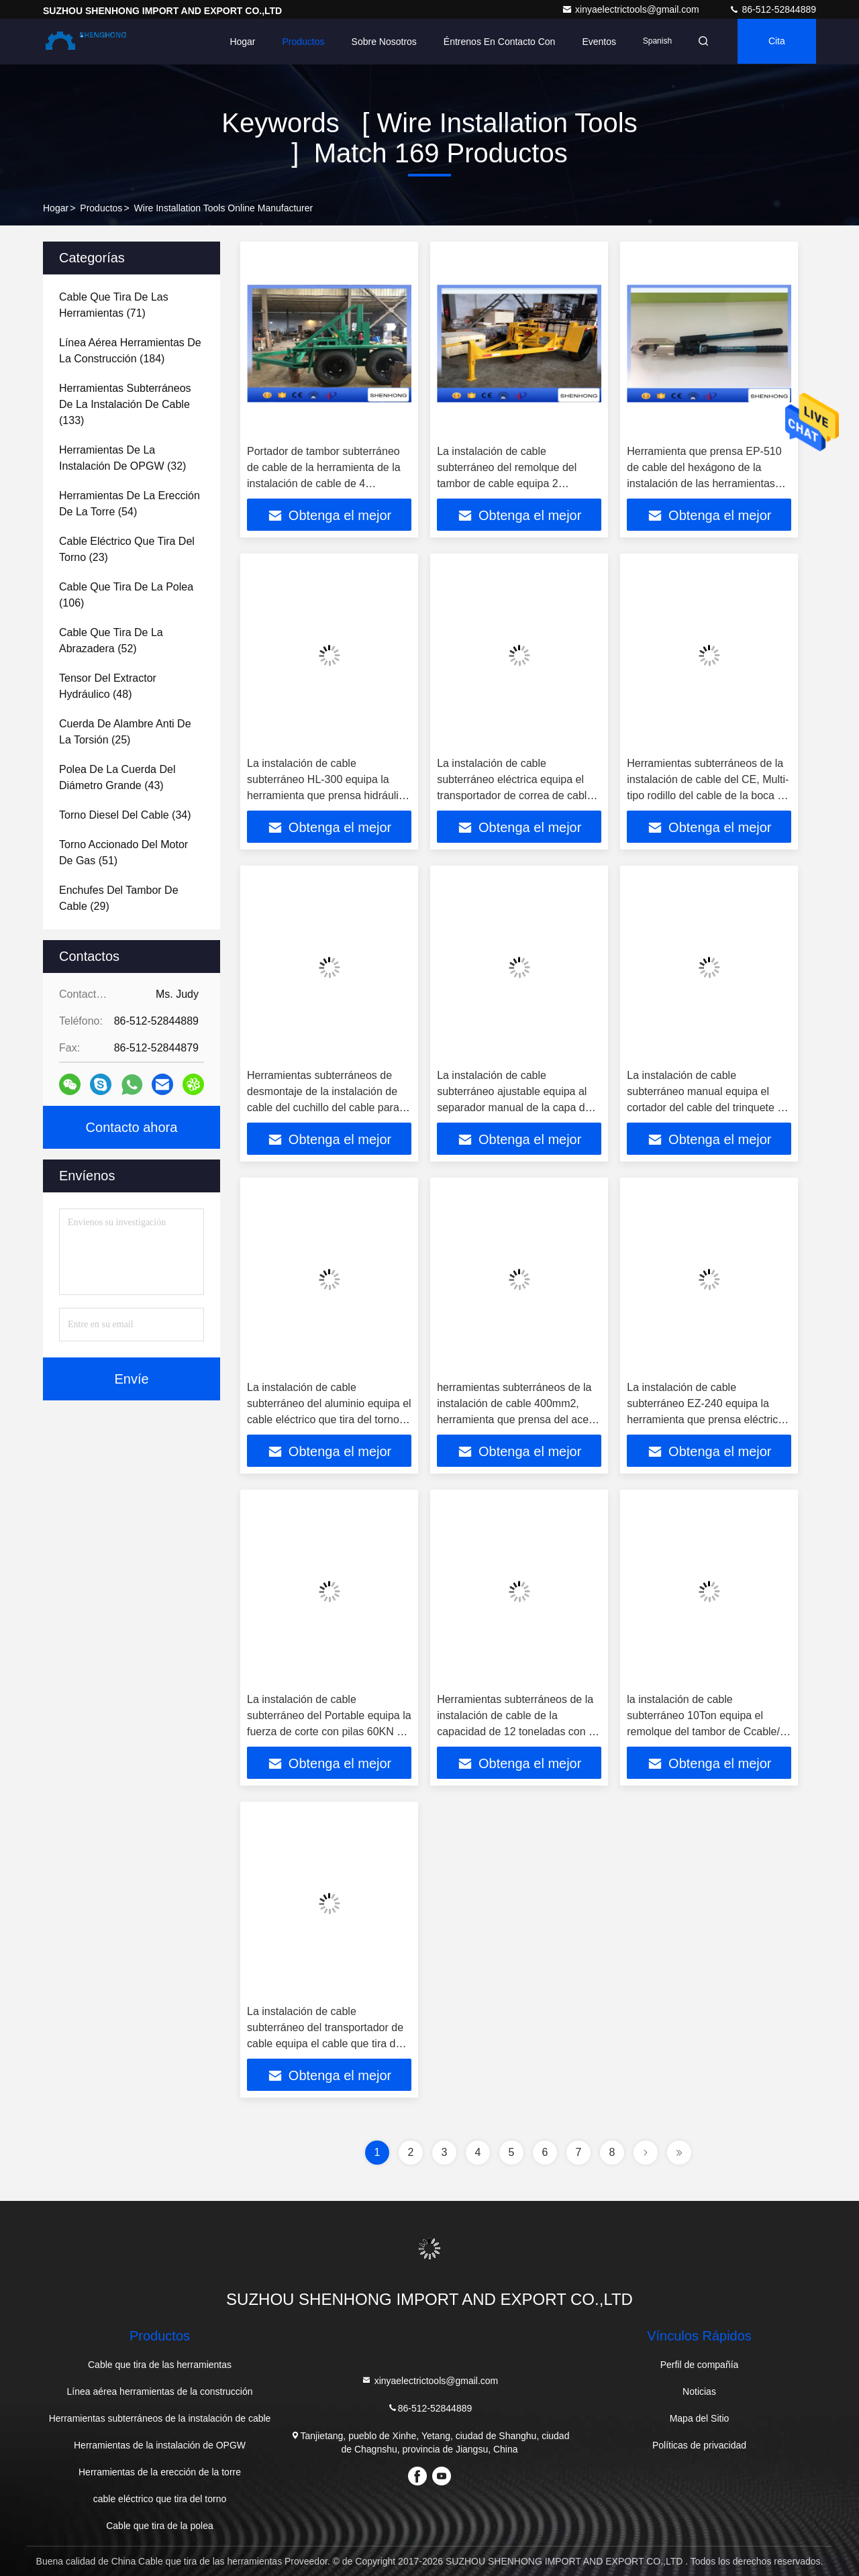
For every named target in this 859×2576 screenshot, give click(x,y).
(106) (126, 595)
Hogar (238, 41)
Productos (299, 41)
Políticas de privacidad (699, 2445)
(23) (127, 549)
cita (775, 41)
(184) (130, 350)
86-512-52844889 (772, 9)
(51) (123, 852)
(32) (122, 458)
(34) (125, 815)
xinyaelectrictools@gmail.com (632, 9)
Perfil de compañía (699, 2364)
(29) (119, 898)
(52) (111, 640)
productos (101, 208)
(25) (125, 731)
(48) (107, 686)
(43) (117, 777)
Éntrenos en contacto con (496, 41)
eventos (595, 41)
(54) (129, 503)
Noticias (699, 2391)
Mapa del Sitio (699, 2418)
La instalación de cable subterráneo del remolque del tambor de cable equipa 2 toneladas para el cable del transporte (506, 483)
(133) (125, 404)
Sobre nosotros (379, 41)
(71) (113, 305)
